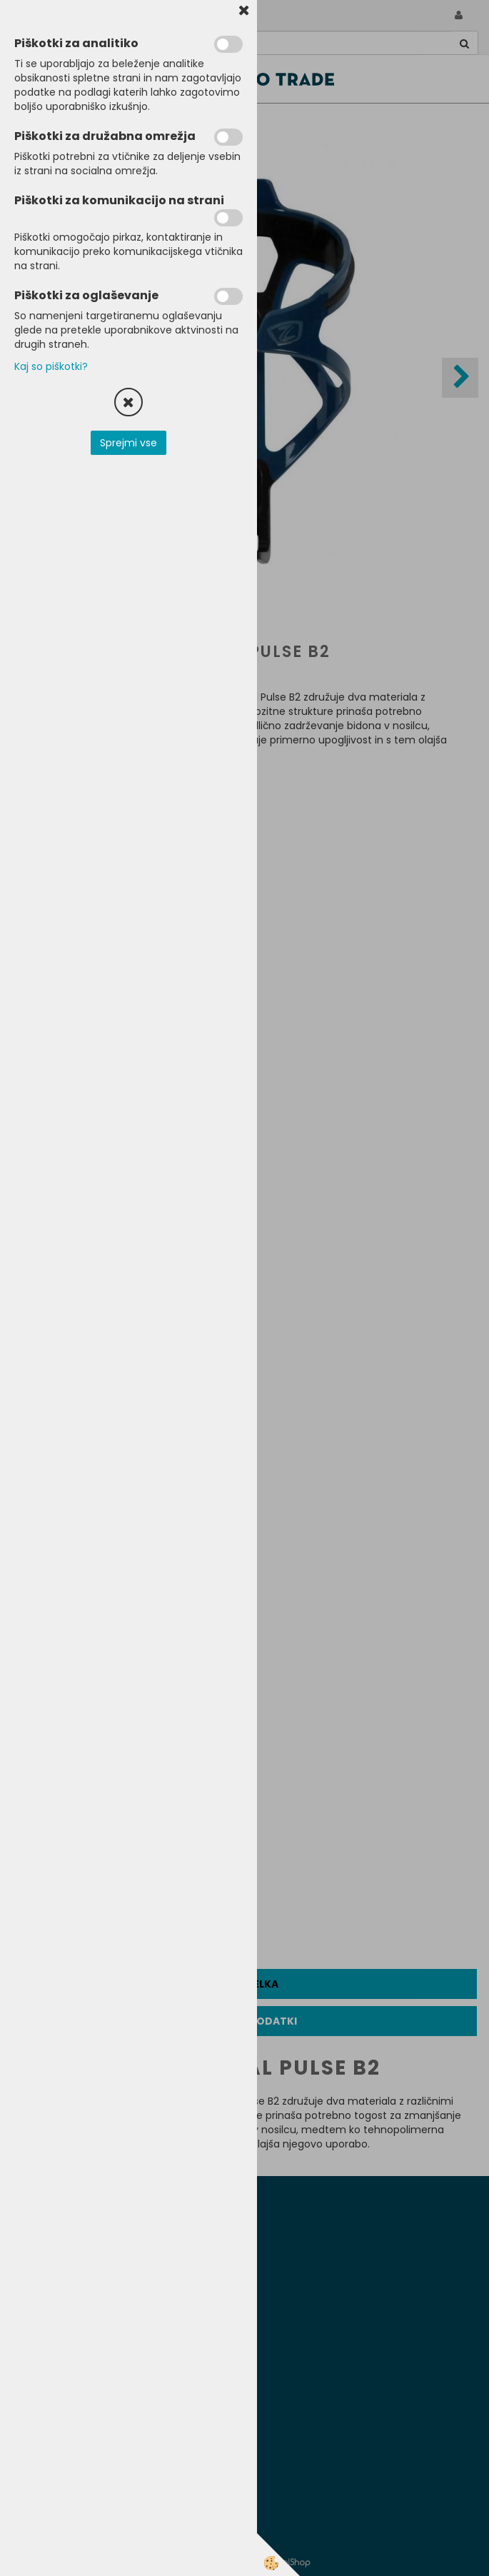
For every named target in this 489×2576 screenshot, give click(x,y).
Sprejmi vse (128, 443)
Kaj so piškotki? (51, 366)
